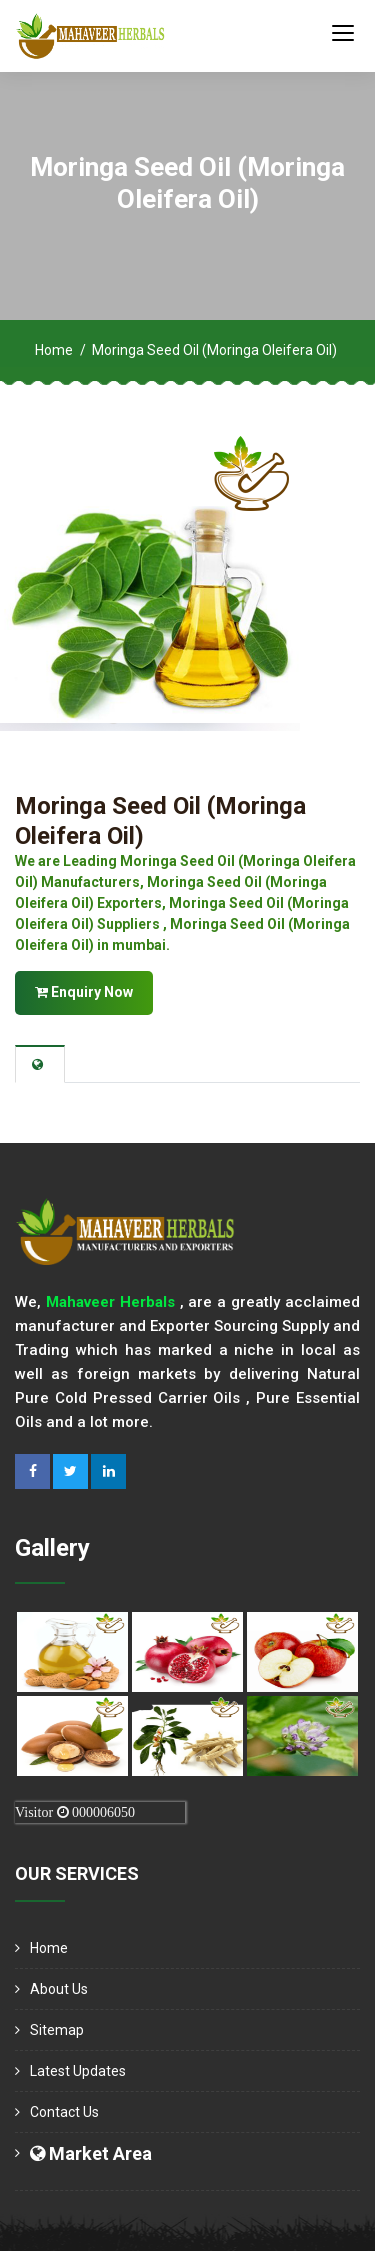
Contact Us (64, 2112)
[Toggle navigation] (343, 32)
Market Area (91, 2153)
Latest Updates (78, 2071)
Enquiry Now (84, 992)
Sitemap (57, 2030)
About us (59, 1989)
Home (54, 350)
